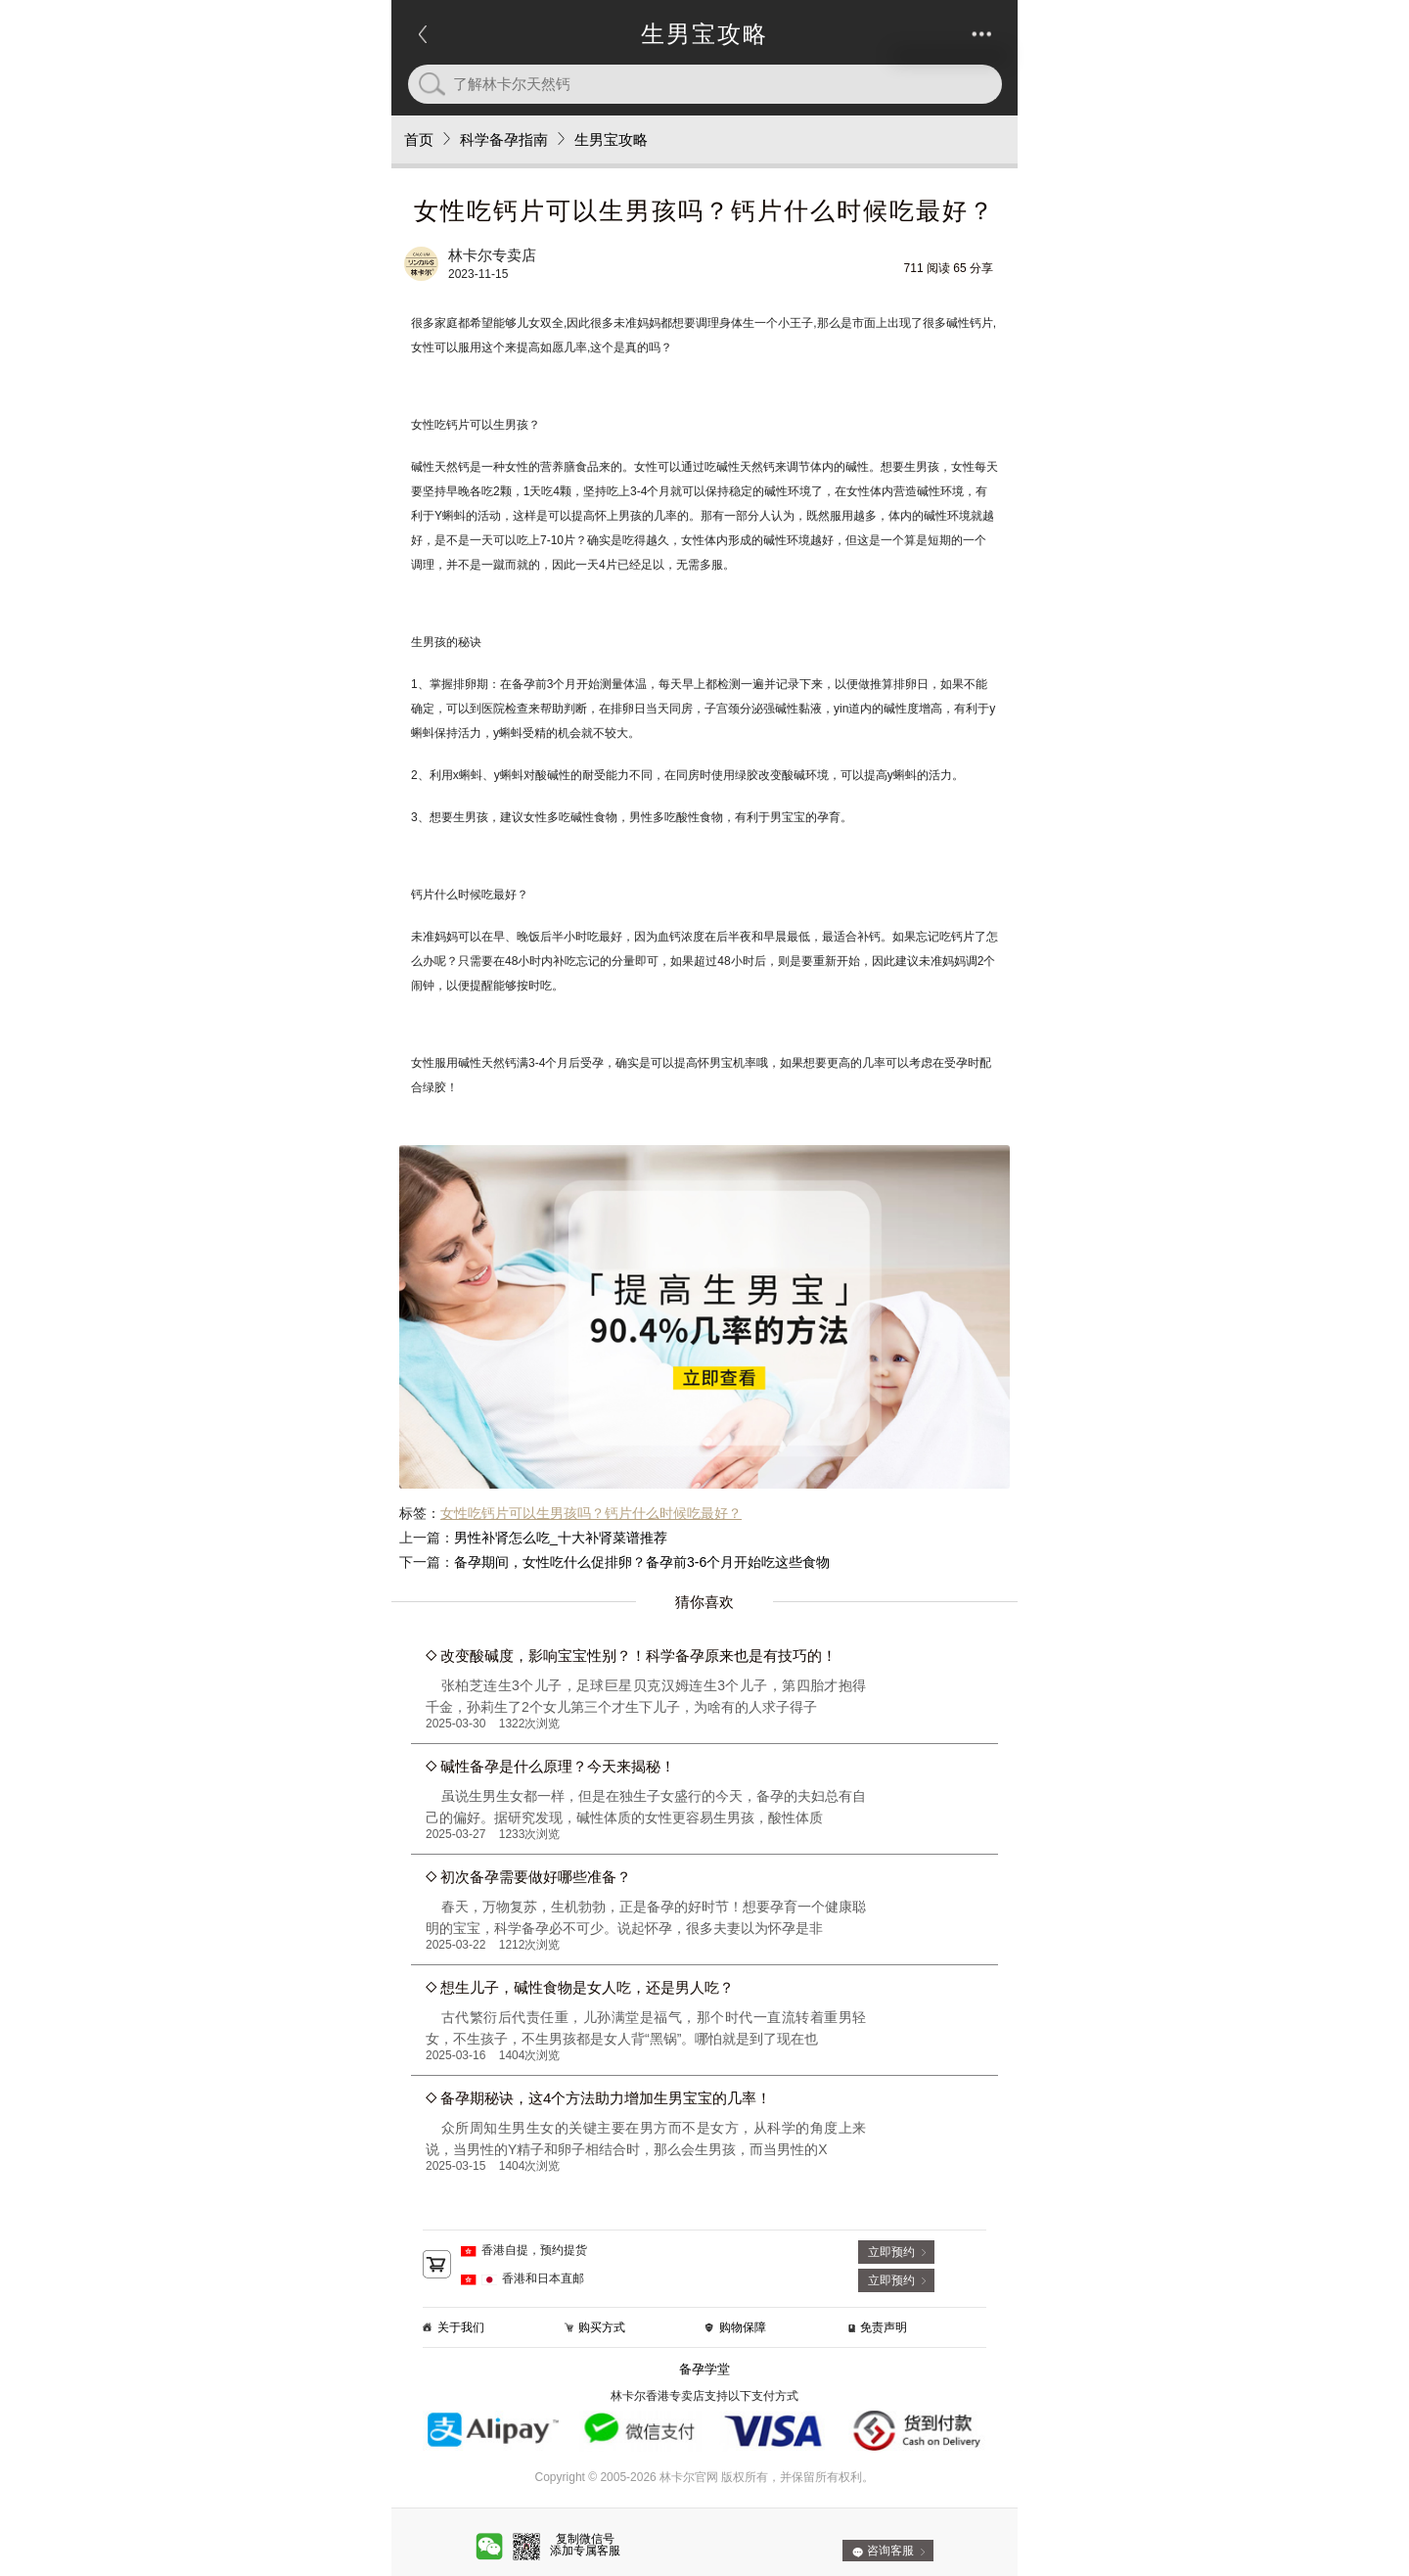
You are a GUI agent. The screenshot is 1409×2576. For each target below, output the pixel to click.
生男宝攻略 (611, 139)
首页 (418, 139)
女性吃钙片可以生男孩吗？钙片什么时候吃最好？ (591, 1513)
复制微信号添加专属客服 (585, 2544)
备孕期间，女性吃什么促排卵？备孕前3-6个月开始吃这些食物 (642, 1562)
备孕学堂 (704, 2369)
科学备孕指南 (504, 139)
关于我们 (460, 2327)
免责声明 (883, 2327)
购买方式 (601, 2327)
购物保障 (742, 2327)
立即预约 (891, 2252)
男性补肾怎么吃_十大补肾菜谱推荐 (560, 1537)
